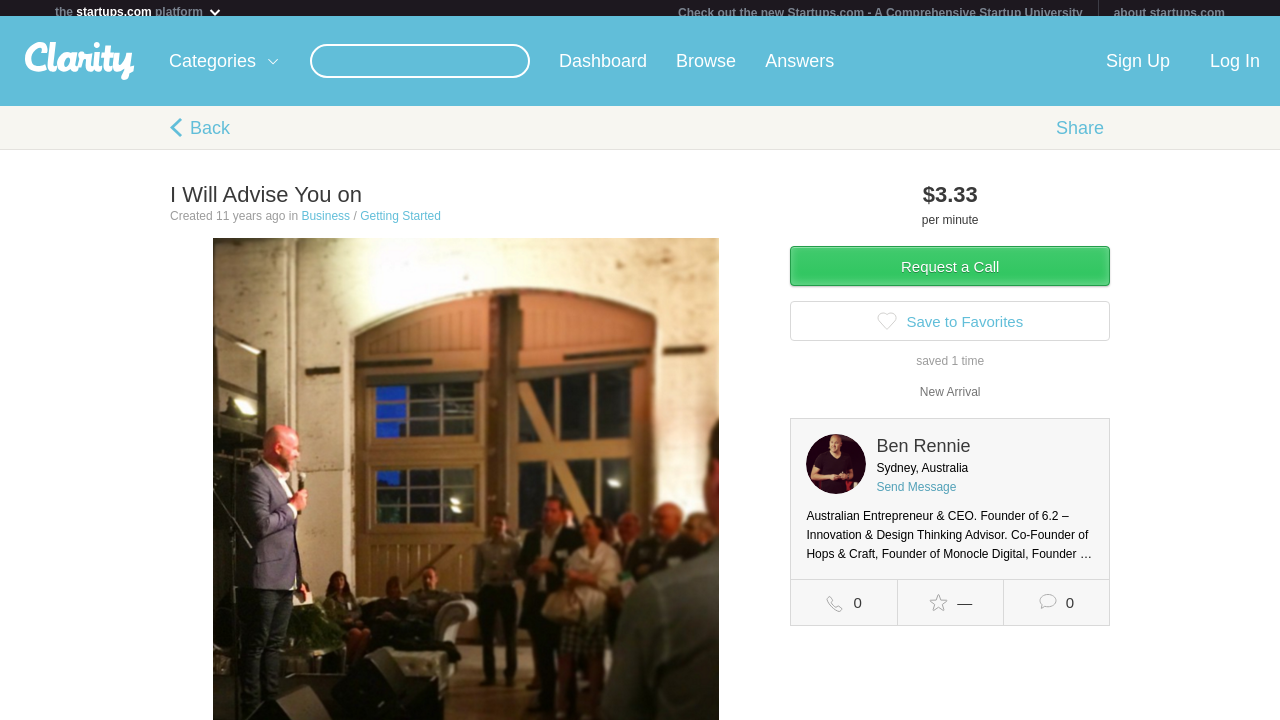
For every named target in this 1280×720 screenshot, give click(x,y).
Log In (1235, 69)
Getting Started (400, 224)
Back (210, 136)
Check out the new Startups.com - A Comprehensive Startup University (880, 13)
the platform (139, 11)
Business (325, 224)
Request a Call (950, 274)
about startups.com (1169, 13)
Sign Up (1138, 69)
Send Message (916, 495)
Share (1080, 136)
